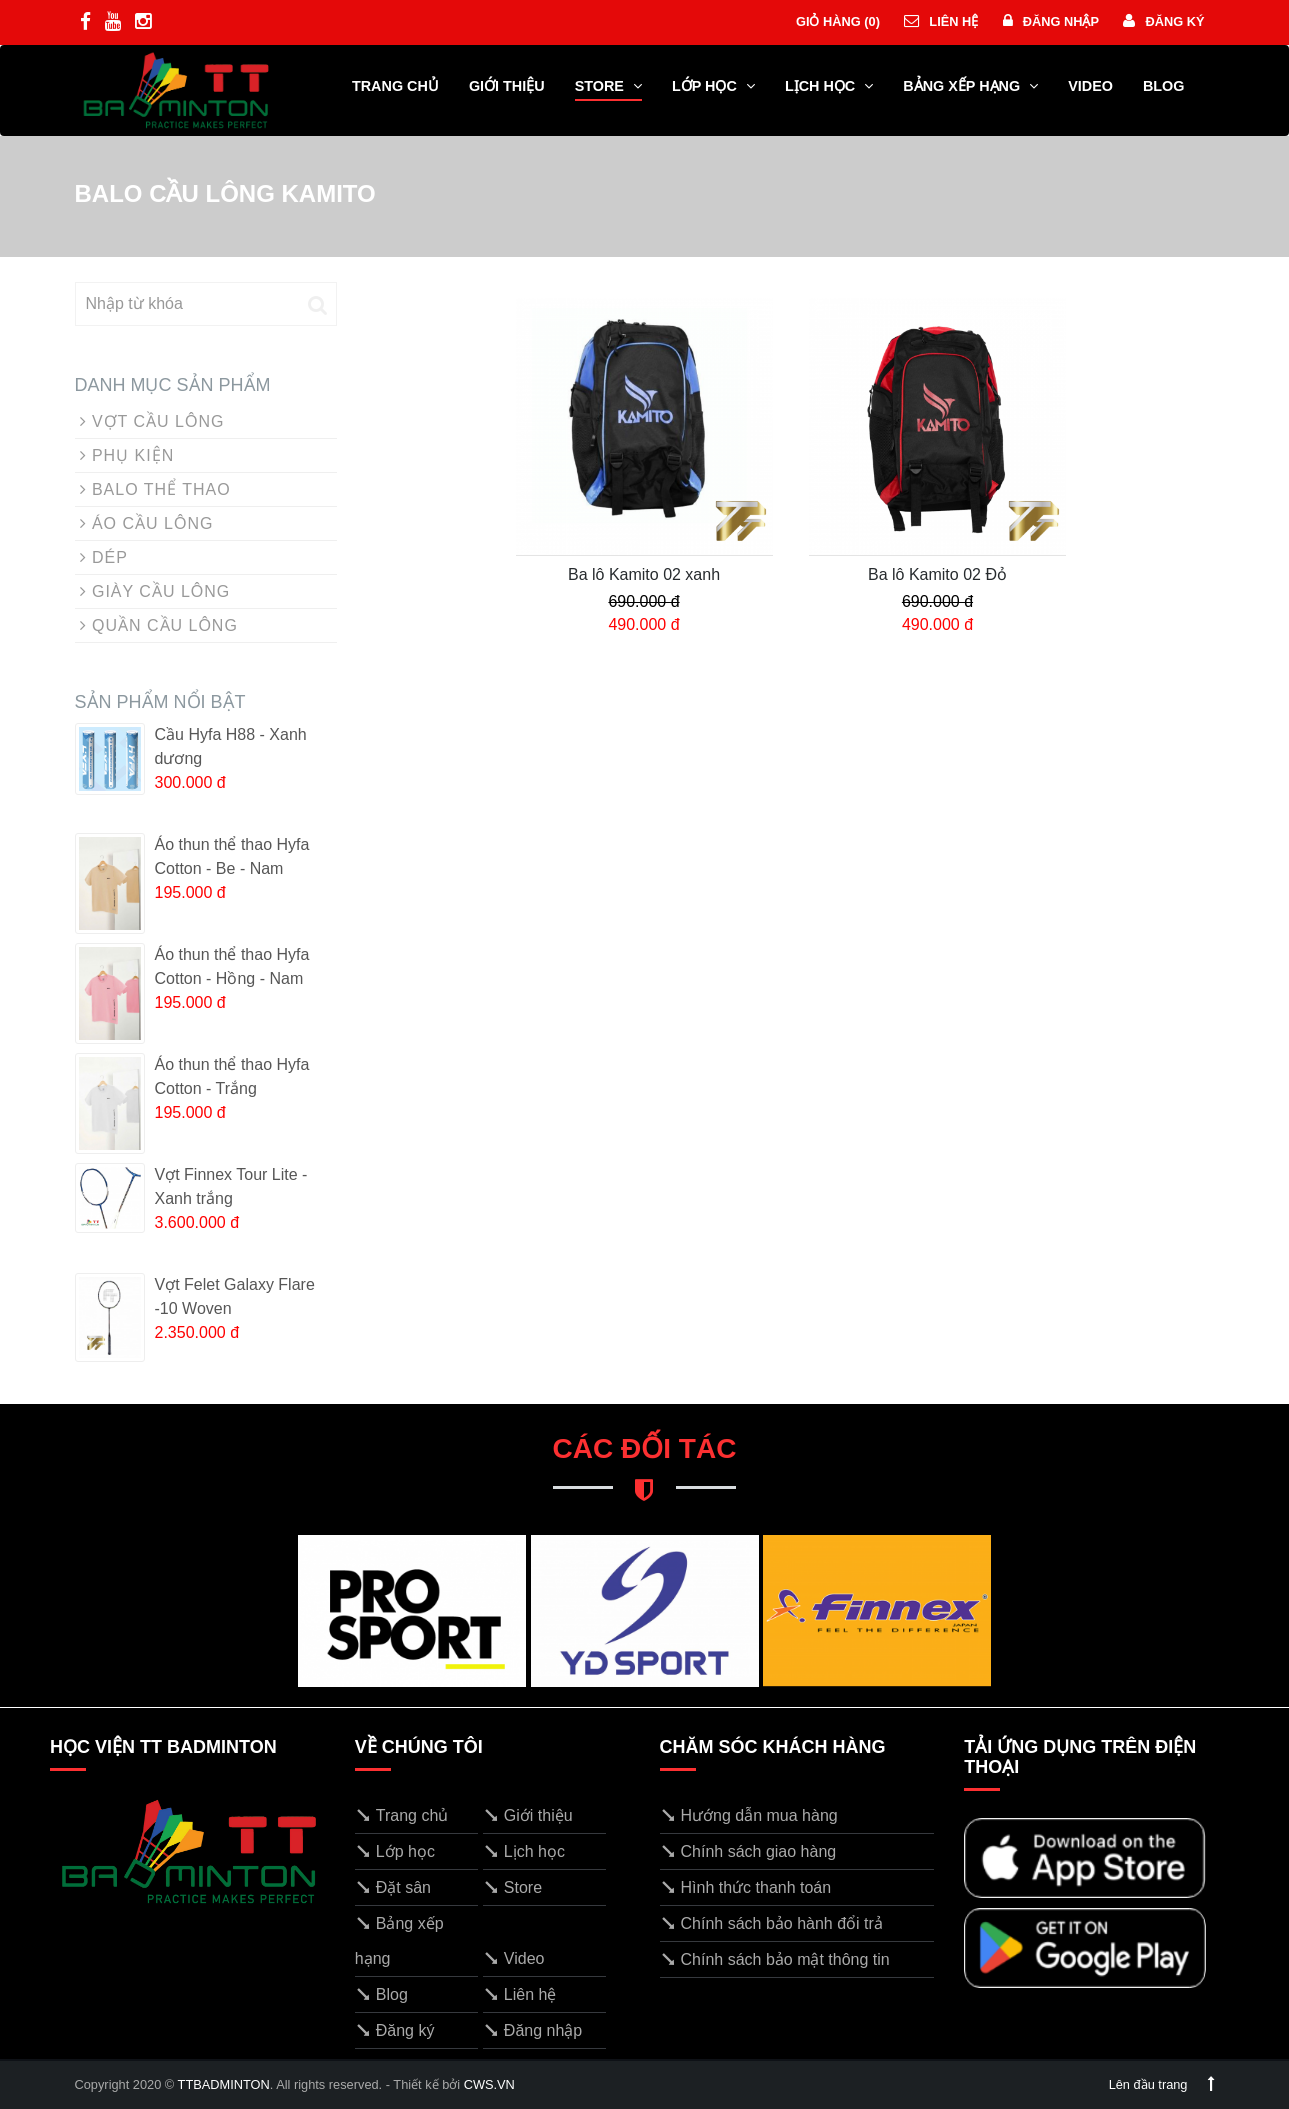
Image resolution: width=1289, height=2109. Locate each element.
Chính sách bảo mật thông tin (775, 1959)
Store (608, 86)
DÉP (104, 557)
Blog (1164, 86)
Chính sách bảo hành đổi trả (771, 1923)
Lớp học (713, 86)
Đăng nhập (1051, 21)
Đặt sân (393, 1887)
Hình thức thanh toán (746, 1887)
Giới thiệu (507, 86)
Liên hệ (941, 21)
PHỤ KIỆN (127, 455)
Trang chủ (395, 86)
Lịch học (829, 86)
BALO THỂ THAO (155, 489)
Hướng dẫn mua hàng (749, 1815)
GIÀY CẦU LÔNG (155, 591)
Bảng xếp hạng (970, 86)
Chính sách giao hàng (748, 1851)
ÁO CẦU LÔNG (147, 523)
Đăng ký (1163, 21)
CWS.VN (489, 2084)
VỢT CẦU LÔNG (152, 421)
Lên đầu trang (1162, 2084)
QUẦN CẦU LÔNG (159, 625)
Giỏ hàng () (836, 21)
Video (1090, 86)
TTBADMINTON (224, 2084)
